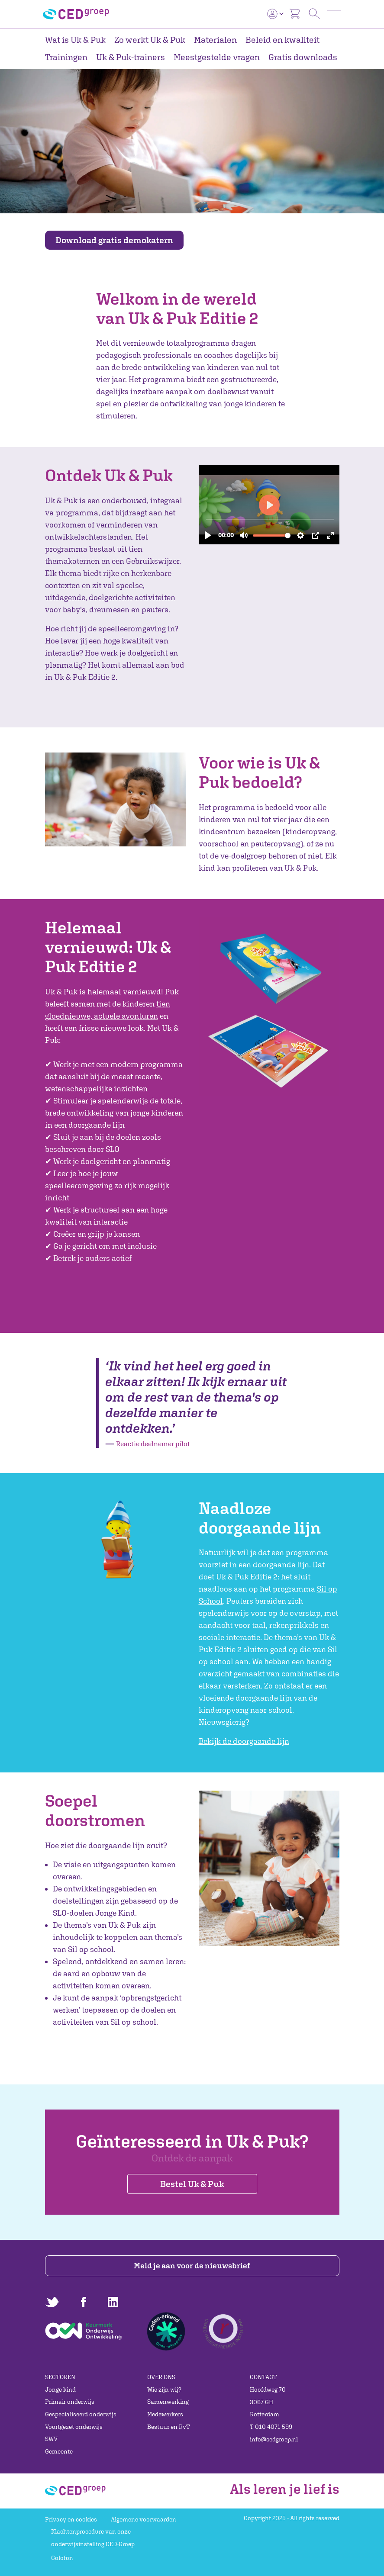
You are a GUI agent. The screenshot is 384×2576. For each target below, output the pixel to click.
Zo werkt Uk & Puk (149, 40)
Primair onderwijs (69, 2401)
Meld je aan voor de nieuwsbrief (192, 2265)
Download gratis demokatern (114, 240)
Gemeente (59, 2451)
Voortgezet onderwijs (74, 2426)
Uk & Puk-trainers (130, 57)
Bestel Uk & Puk (192, 2184)
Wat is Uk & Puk (75, 40)
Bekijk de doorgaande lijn (244, 1741)
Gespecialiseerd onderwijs (80, 2414)
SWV (51, 2438)
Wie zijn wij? (164, 2389)
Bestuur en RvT (168, 2426)
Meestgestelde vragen (217, 57)
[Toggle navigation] (334, 14)
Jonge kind (60, 2389)
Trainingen (66, 57)
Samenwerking (168, 2401)
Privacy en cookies (71, 2519)
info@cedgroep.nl (274, 2439)
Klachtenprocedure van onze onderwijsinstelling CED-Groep (93, 2537)
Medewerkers (165, 2414)
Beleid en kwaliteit (282, 40)
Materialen (215, 40)
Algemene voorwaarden (143, 2519)
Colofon (62, 2557)
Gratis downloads (302, 57)
